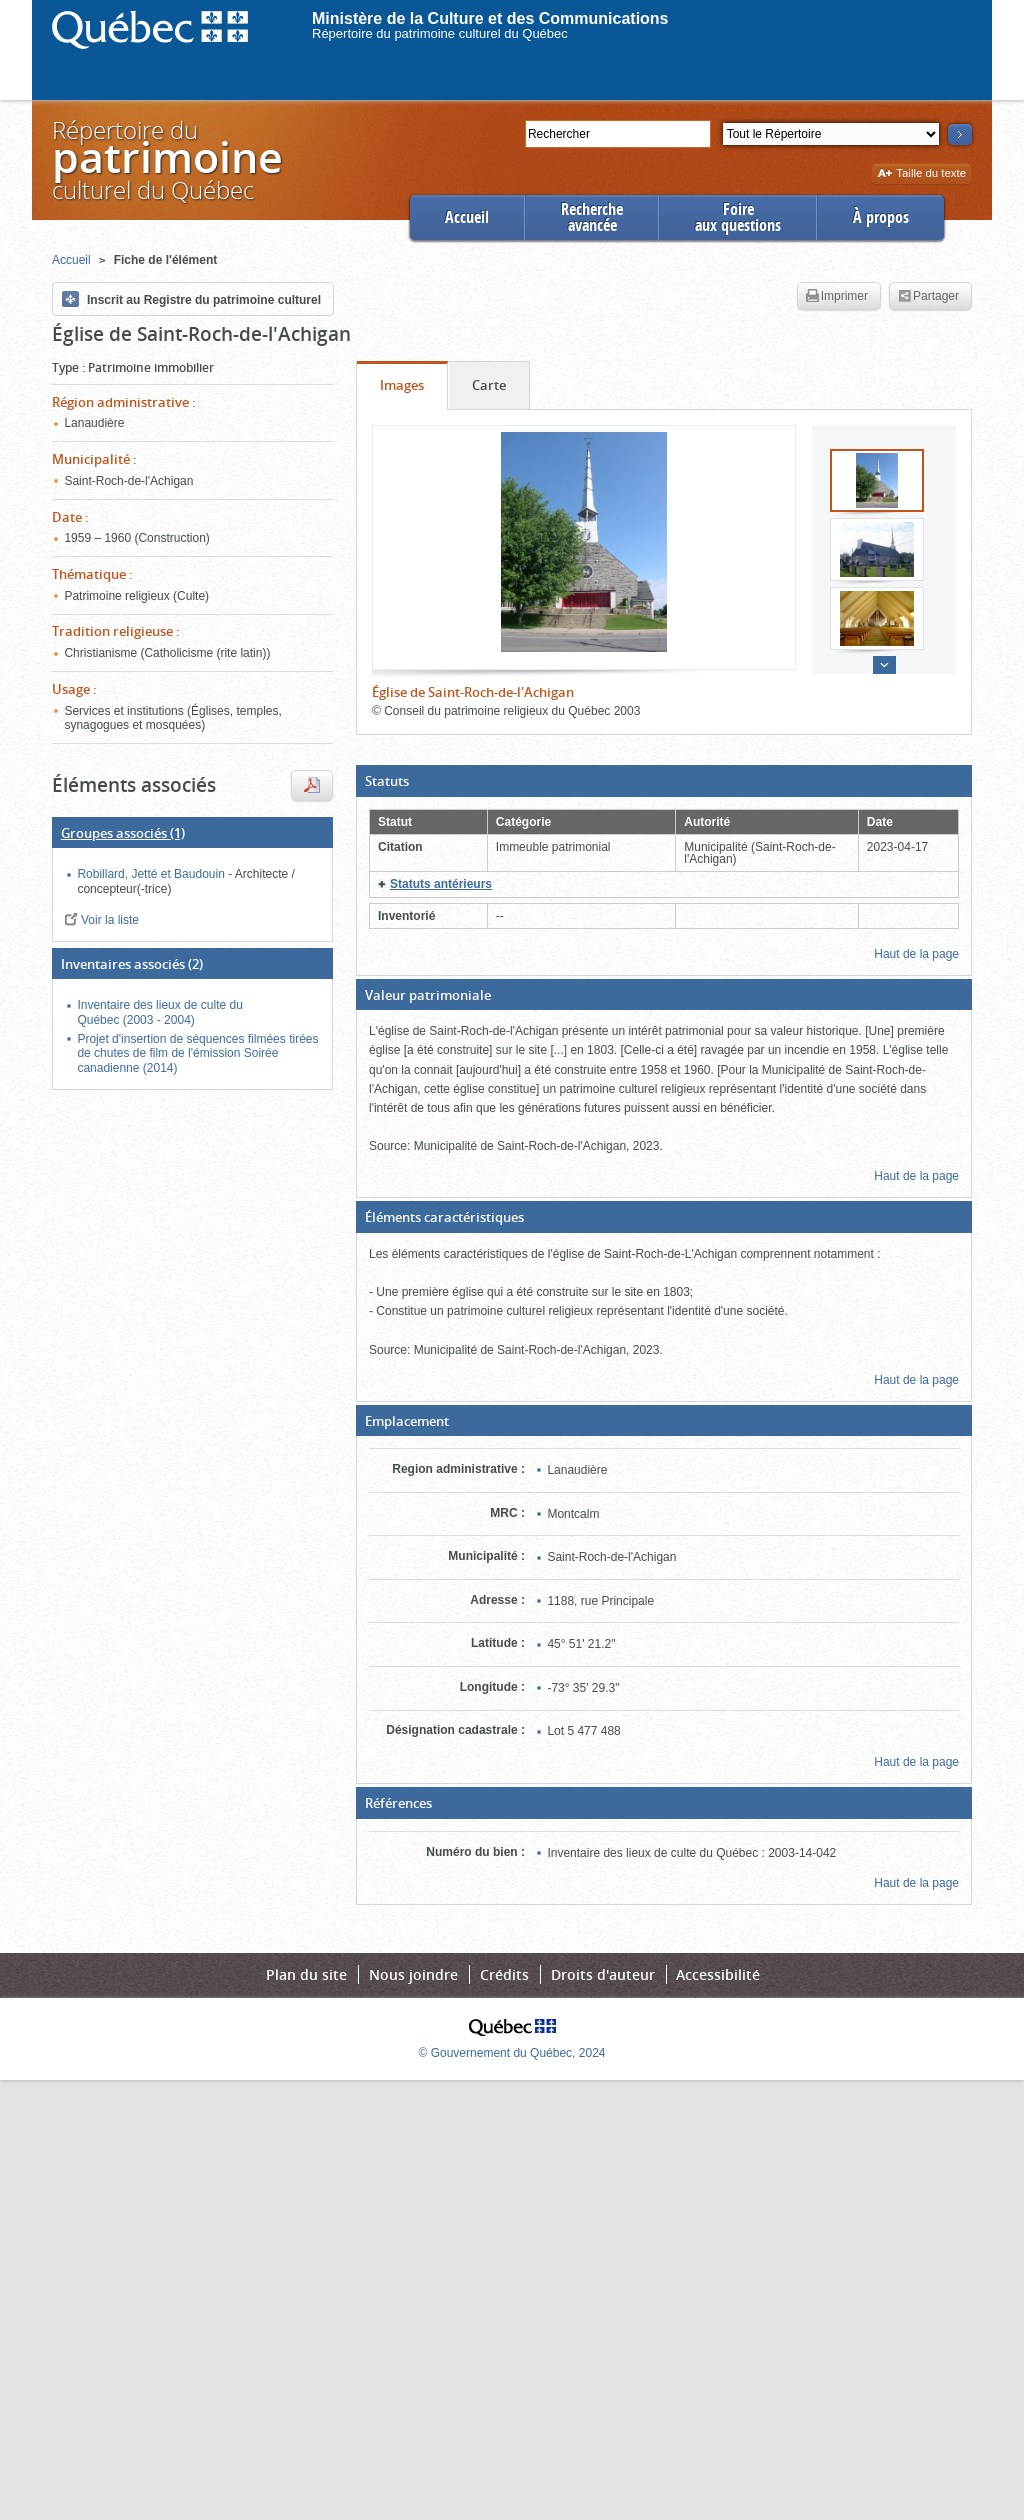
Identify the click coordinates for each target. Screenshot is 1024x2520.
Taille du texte (921, 174)
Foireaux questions (738, 217)
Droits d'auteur (603, 1974)
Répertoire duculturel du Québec (166, 159)
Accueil (467, 217)
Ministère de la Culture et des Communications (490, 18)
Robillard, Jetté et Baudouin (152, 874)
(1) (123, 833)
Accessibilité (718, 1974)
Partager (928, 297)
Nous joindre (413, 1974)
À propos (881, 217)
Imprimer (837, 297)
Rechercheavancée (592, 217)
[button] (664, 781)
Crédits (504, 1974)
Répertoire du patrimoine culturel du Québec (440, 33)
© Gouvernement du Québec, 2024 (512, 2053)
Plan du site (306, 1974)
